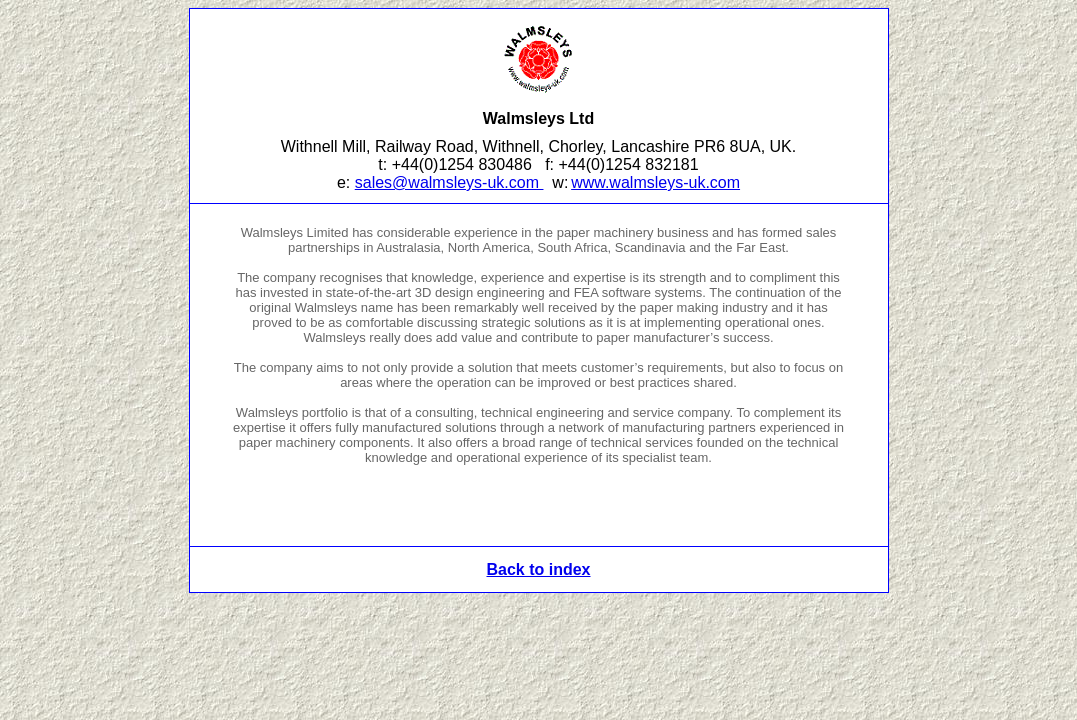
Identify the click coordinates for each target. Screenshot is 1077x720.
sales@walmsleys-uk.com (449, 182)
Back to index (538, 569)
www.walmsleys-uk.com (655, 182)
